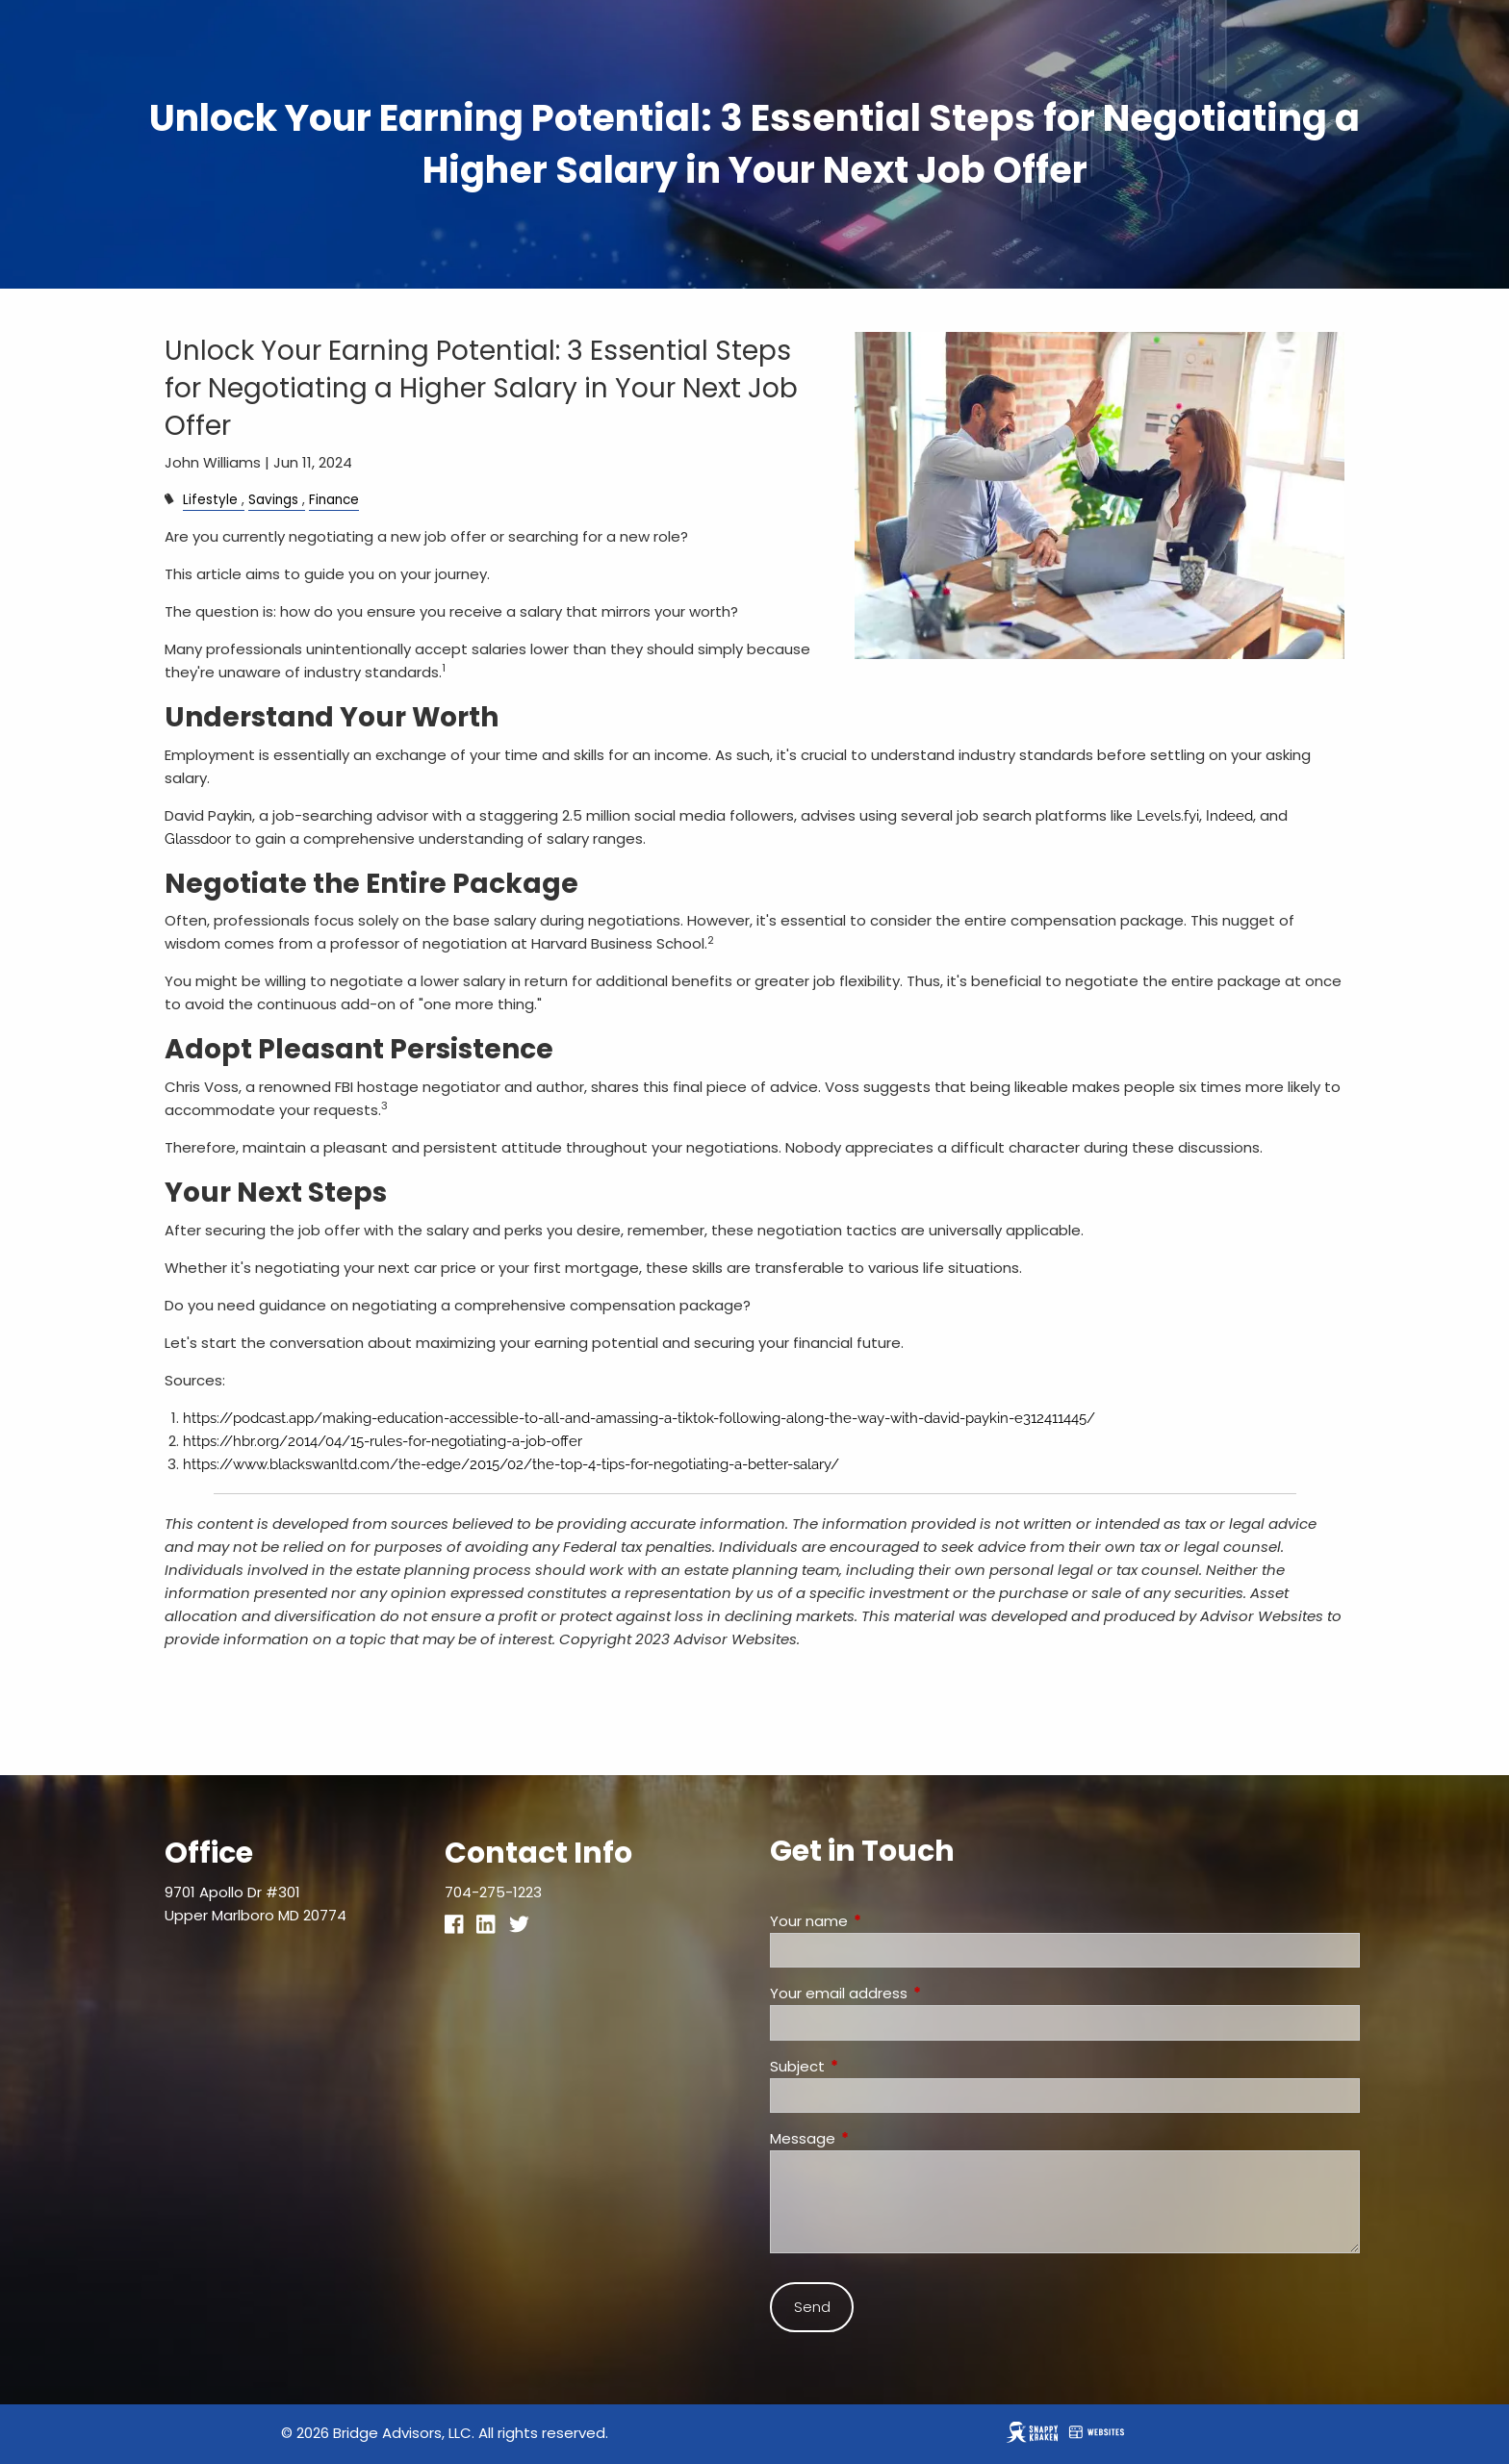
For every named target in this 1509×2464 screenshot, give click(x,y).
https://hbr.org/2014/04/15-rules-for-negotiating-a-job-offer (382, 1441)
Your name (882, 1921)
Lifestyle (210, 500)
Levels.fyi (1168, 816)
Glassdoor (198, 839)
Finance (334, 500)
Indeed (1229, 816)
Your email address (912, 1993)
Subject (871, 2066)
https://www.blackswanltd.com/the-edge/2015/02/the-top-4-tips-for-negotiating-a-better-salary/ (511, 1464)
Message (876, 2138)
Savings (273, 500)
